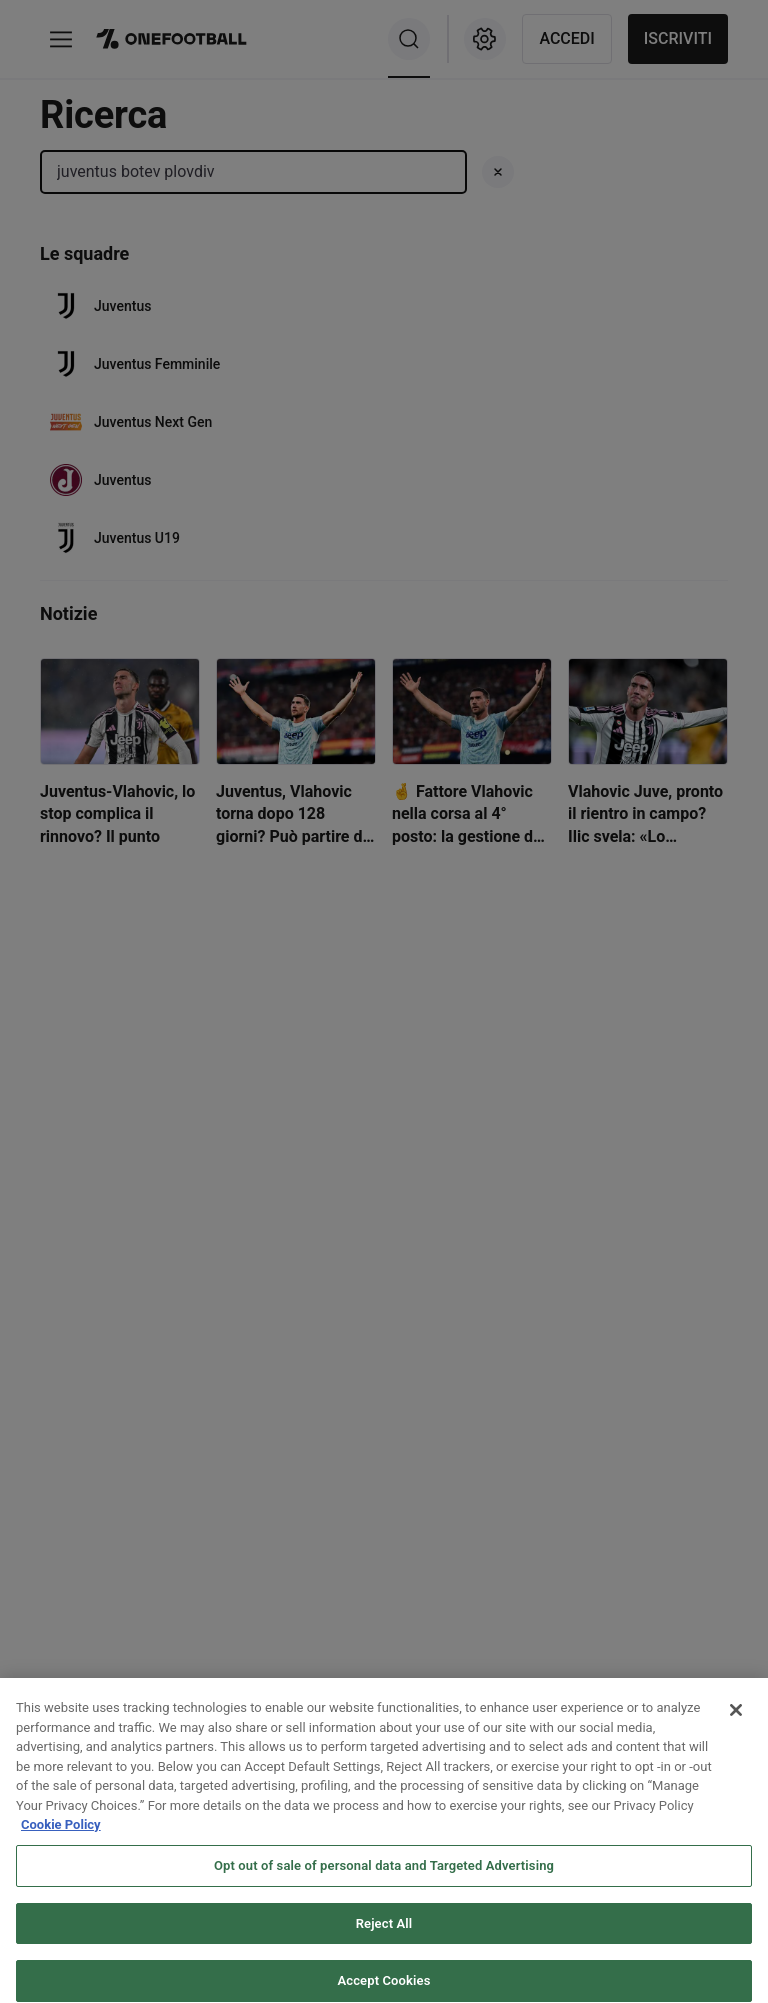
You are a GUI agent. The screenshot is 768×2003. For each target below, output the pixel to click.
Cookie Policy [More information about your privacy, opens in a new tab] (61, 1839)
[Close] (736, 1725)
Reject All (384, 1937)
